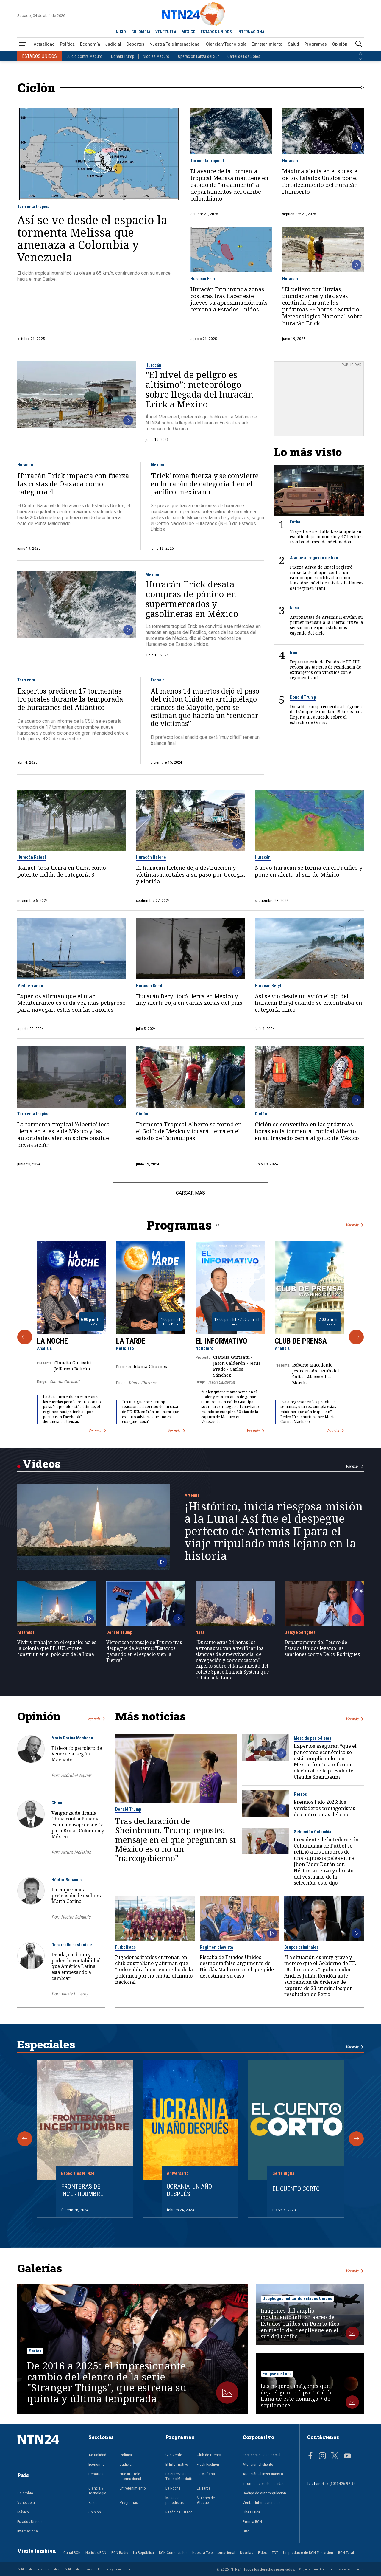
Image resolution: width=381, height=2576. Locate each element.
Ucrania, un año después (189, 2190)
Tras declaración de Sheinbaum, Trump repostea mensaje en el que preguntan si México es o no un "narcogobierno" (175, 1839)
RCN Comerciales (173, 2552)
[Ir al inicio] (45, 2448)
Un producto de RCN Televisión (308, 2552)
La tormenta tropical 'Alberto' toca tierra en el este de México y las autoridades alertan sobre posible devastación (63, 1134)
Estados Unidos (29, 2521)
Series (35, 2351)
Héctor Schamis (66, 1879)
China (56, 1803)
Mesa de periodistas (312, 1738)
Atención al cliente (258, 2464)
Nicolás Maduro (156, 56)
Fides (262, 2552)
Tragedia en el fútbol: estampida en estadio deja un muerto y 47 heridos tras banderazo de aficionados (326, 537)
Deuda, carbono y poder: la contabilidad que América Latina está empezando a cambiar (76, 1966)
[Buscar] (359, 44)
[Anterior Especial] (24, 2138)
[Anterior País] (360, 53)
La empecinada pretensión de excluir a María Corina (77, 1895)
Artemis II (194, 1495)
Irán (293, 652)
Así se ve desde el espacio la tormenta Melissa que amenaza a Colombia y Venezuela (92, 238)
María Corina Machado (72, 1738)
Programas (315, 44)
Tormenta (26, 680)
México (157, 464)
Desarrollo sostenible (71, 1944)
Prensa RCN (252, 2521)
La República (143, 2552)
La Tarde (131, 1341)
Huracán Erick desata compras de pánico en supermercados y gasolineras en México (192, 599)
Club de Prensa (301, 1341)
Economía (90, 44)
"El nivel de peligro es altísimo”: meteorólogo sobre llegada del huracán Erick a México (199, 390)
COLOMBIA (140, 32)
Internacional (28, 2531)
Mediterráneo (30, 985)
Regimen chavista (216, 1947)
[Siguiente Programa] (356, 1337)
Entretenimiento (267, 44)
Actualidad (44, 44)
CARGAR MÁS (190, 1193)
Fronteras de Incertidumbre (82, 2190)
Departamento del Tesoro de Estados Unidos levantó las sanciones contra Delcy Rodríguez (322, 1648)
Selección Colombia (312, 1831)
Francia (158, 680)
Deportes (135, 44)
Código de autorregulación (264, 2492)
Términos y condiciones (115, 2569)
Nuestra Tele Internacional (175, 44)
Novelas (246, 2552)
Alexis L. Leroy (74, 1994)
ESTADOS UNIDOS (216, 32)
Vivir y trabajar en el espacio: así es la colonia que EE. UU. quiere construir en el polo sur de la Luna (56, 1648)
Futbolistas (125, 1947)
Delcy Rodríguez (300, 1632)
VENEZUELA (165, 32)
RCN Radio (119, 2552)
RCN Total (346, 2552)
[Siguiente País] (360, 58)
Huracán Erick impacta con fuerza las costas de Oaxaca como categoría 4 (73, 484)
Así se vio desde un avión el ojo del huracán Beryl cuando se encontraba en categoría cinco (308, 1003)
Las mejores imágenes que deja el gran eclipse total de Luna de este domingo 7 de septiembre (297, 2396)
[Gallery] (190, 1337)
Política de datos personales (38, 2569)
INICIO (120, 32)
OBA (246, 2531)
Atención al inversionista (263, 2473)
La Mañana (206, 2473)
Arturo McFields (76, 1852)
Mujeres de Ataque (206, 2500)
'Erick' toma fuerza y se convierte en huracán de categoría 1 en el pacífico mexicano (205, 484)
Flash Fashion (208, 2464)
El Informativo (221, 1341)
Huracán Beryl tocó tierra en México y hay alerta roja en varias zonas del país (189, 999)
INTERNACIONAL (251, 32)
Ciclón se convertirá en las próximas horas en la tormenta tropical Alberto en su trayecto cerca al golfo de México (307, 1131)
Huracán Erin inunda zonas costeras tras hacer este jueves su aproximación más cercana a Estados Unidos (229, 299)
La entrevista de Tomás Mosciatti (178, 2476)
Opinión (339, 44)
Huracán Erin (202, 278)
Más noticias (150, 1716)
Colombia (25, 2492)
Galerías (39, 2268)
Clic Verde (173, 2454)
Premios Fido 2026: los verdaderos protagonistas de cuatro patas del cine (324, 1808)
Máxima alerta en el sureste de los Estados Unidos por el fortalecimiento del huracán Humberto (320, 181)
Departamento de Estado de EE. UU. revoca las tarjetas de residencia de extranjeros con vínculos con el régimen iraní (325, 670)
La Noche (52, 1341)
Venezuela (26, 2502)
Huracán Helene (151, 857)
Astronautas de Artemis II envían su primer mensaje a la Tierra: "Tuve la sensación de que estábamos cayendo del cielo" (326, 625)
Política (67, 44)
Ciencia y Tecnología (226, 44)
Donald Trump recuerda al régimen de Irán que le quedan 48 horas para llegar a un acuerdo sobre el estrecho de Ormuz (327, 714)
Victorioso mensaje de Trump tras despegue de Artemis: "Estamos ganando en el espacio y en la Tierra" (144, 1651)
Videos (41, 1463)
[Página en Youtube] (347, 2456)
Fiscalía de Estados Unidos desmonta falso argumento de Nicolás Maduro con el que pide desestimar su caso (237, 1966)
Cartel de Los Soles (243, 56)
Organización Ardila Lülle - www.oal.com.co (331, 2569)
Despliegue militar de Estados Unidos (297, 2298)
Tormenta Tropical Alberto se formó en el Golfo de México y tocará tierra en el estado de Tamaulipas (189, 1131)
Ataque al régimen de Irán (314, 557)
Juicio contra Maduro (84, 56)
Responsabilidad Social (261, 2454)
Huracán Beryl (149, 985)
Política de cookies (78, 2569)
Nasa (294, 607)
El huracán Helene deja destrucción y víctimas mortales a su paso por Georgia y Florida (190, 874)
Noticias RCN (95, 2552)
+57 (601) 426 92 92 (338, 2483)
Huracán (290, 160)
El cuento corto (296, 2188)
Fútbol (296, 522)
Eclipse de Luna (277, 2373)
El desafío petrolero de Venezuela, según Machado (76, 1754)
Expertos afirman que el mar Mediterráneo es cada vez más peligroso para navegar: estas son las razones (71, 1003)
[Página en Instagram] (322, 2456)
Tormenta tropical (34, 206)
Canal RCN (72, 2552)
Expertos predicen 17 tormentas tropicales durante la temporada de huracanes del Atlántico (70, 699)
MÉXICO (189, 32)
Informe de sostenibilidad (264, 2483)
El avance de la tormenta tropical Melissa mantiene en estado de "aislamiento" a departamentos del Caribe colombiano (229, 185)
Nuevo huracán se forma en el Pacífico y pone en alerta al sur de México (309, 871)
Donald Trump (122, 56)
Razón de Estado (179, 2512)
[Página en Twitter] (335, 2456)
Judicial (113, 44)
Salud (293, 44)
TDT (275, 2552)
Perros (300, 1794)
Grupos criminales (301, 1947)
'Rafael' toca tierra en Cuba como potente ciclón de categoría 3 (61, 871)
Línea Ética (251, 2512)
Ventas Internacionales (261, 2502)
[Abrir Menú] (22, 44)
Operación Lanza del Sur (198, 56)
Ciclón (142, 1113)
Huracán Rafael (31, 857)
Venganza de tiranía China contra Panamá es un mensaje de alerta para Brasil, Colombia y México (77, 1825)
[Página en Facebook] (310, 2456)
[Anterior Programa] (24, 1337)
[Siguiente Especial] (356, 2138)
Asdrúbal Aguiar (76, 1775)
